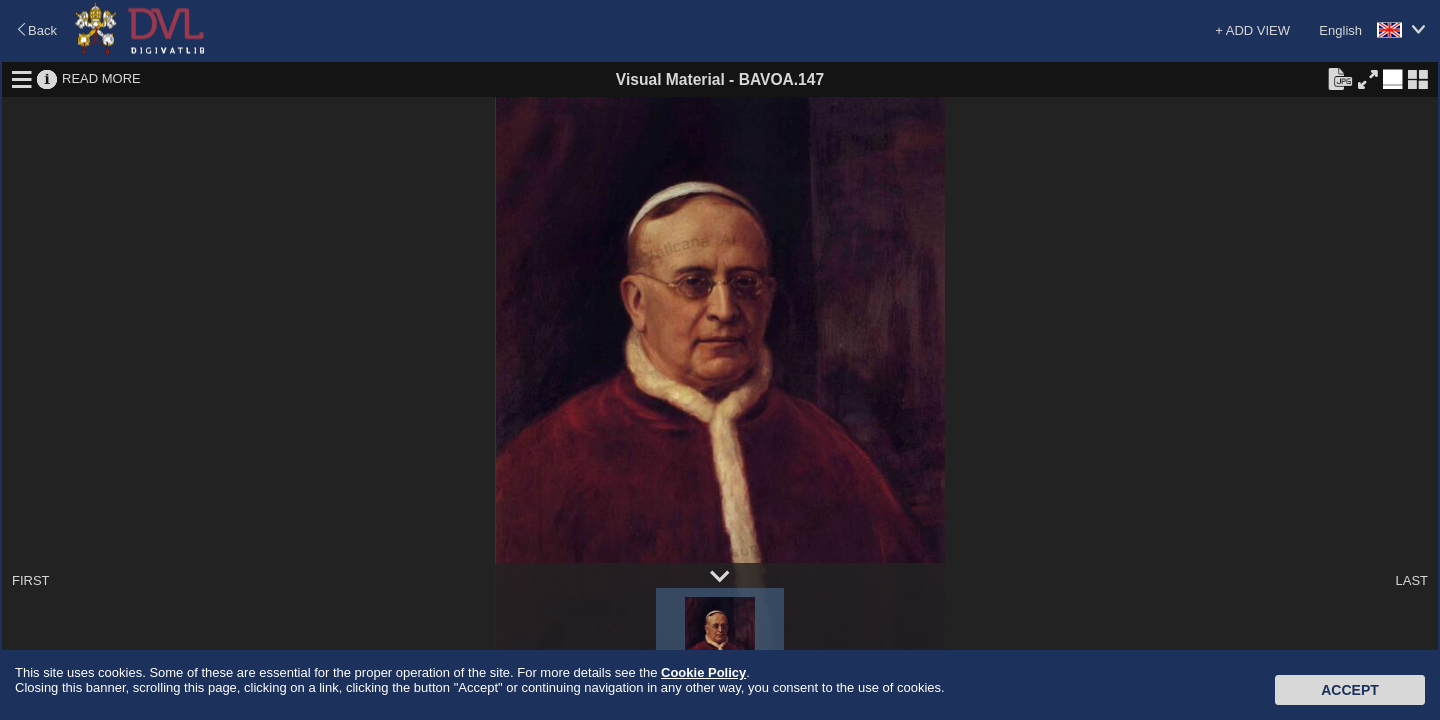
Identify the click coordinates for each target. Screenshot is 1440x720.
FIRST (31, 580)
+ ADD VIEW (1252, 30)
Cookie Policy (703, 672)
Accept (1350, 690)
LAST (1411, 580)
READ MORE (101, 78)
